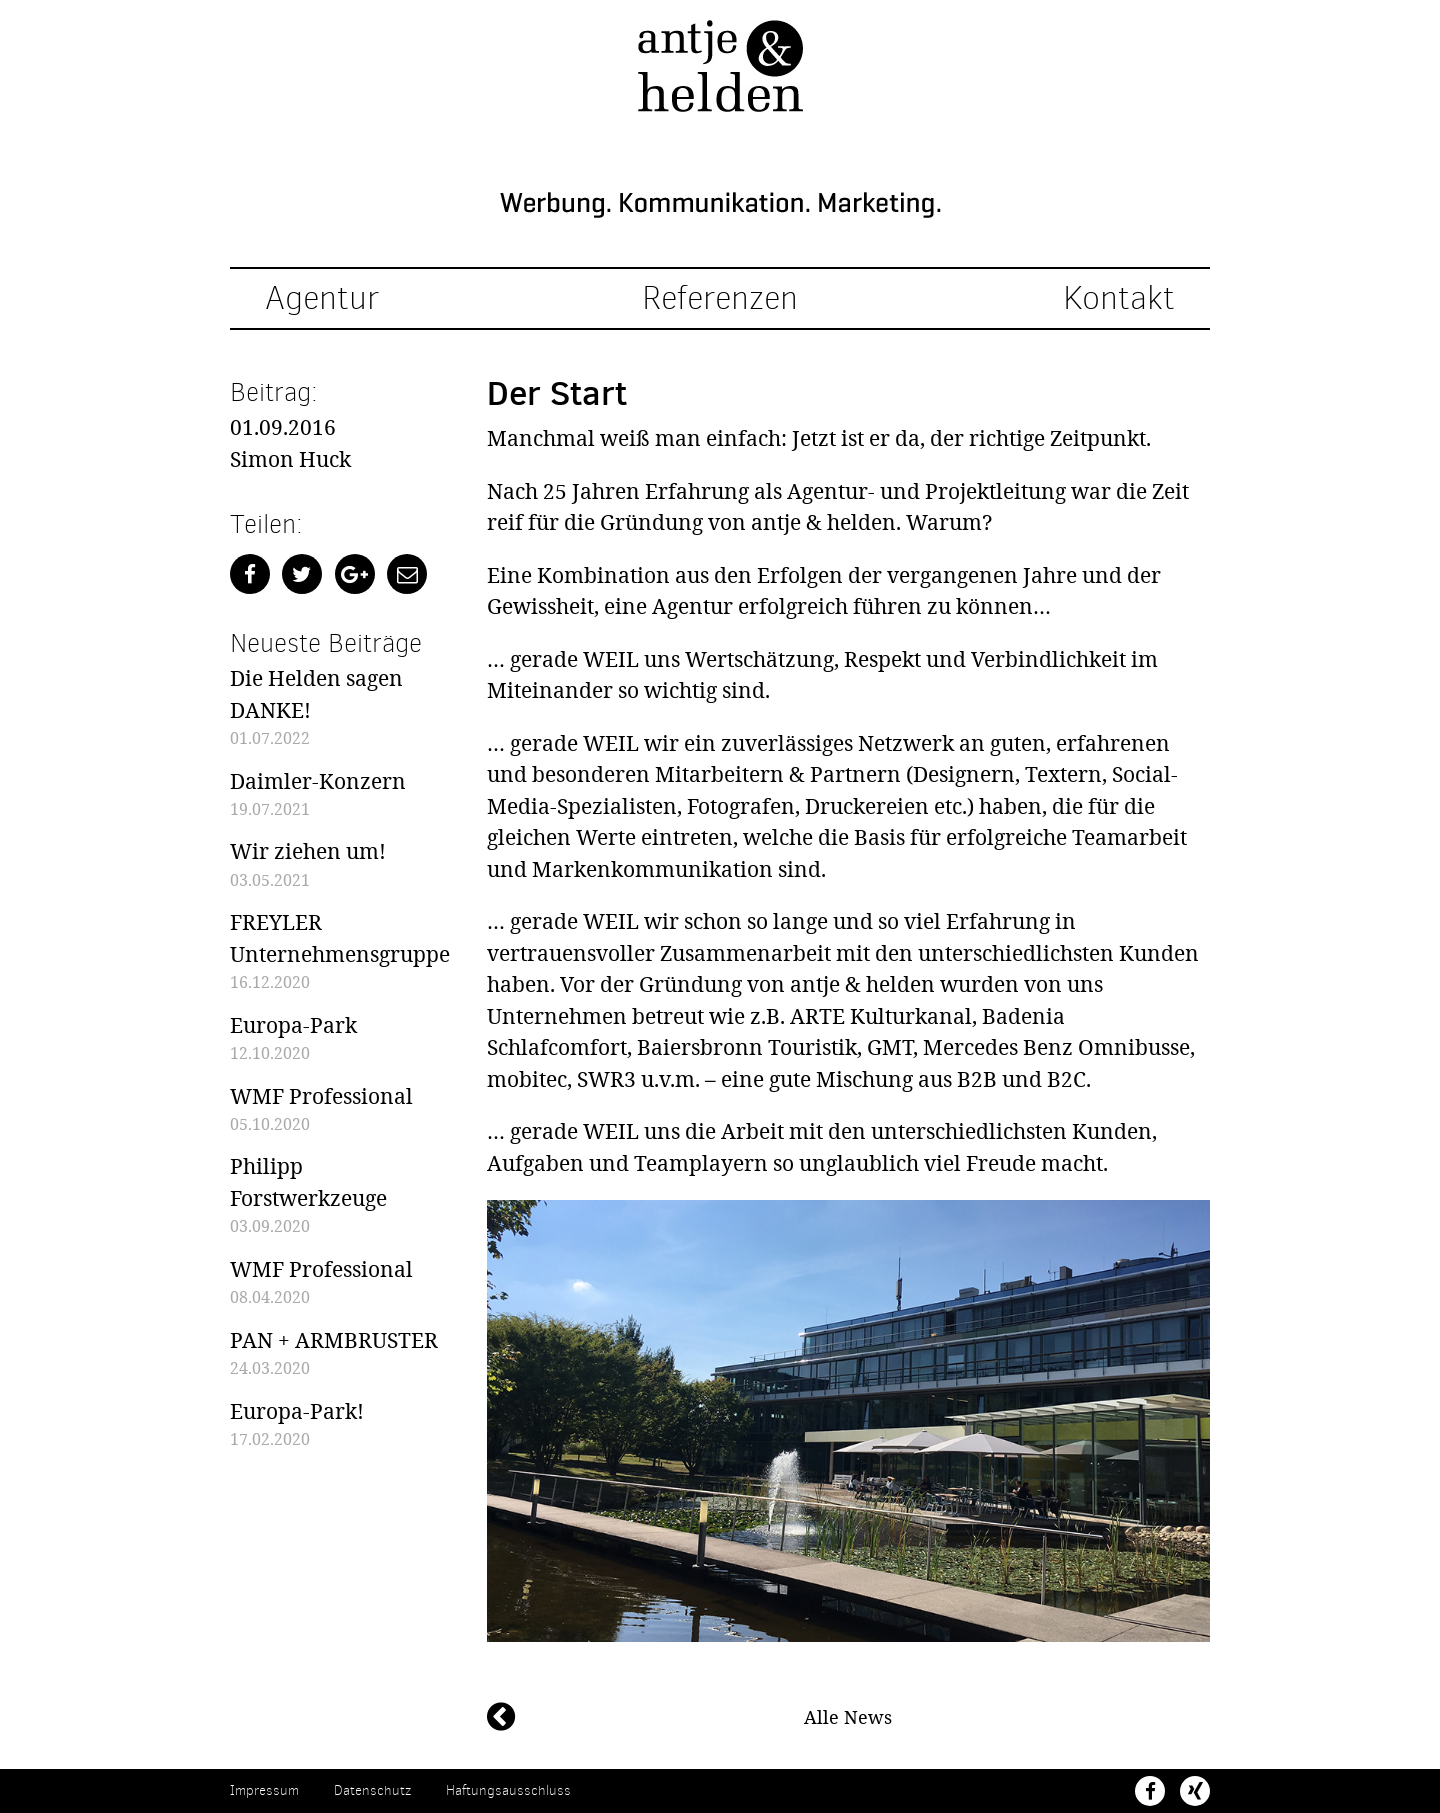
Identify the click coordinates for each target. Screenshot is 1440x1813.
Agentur (322, 299)
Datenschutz (372, 1790)
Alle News (848, 1717)
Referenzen (720, 299)
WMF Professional (321, 1096)
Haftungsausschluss (508, 1790)
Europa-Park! (297, 1411)
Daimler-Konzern (318, 781)
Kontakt (1119, 299)
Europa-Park (293, 1025)
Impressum (264, 1790)
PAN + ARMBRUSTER (334, 1340)
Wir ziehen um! (308, 851)
